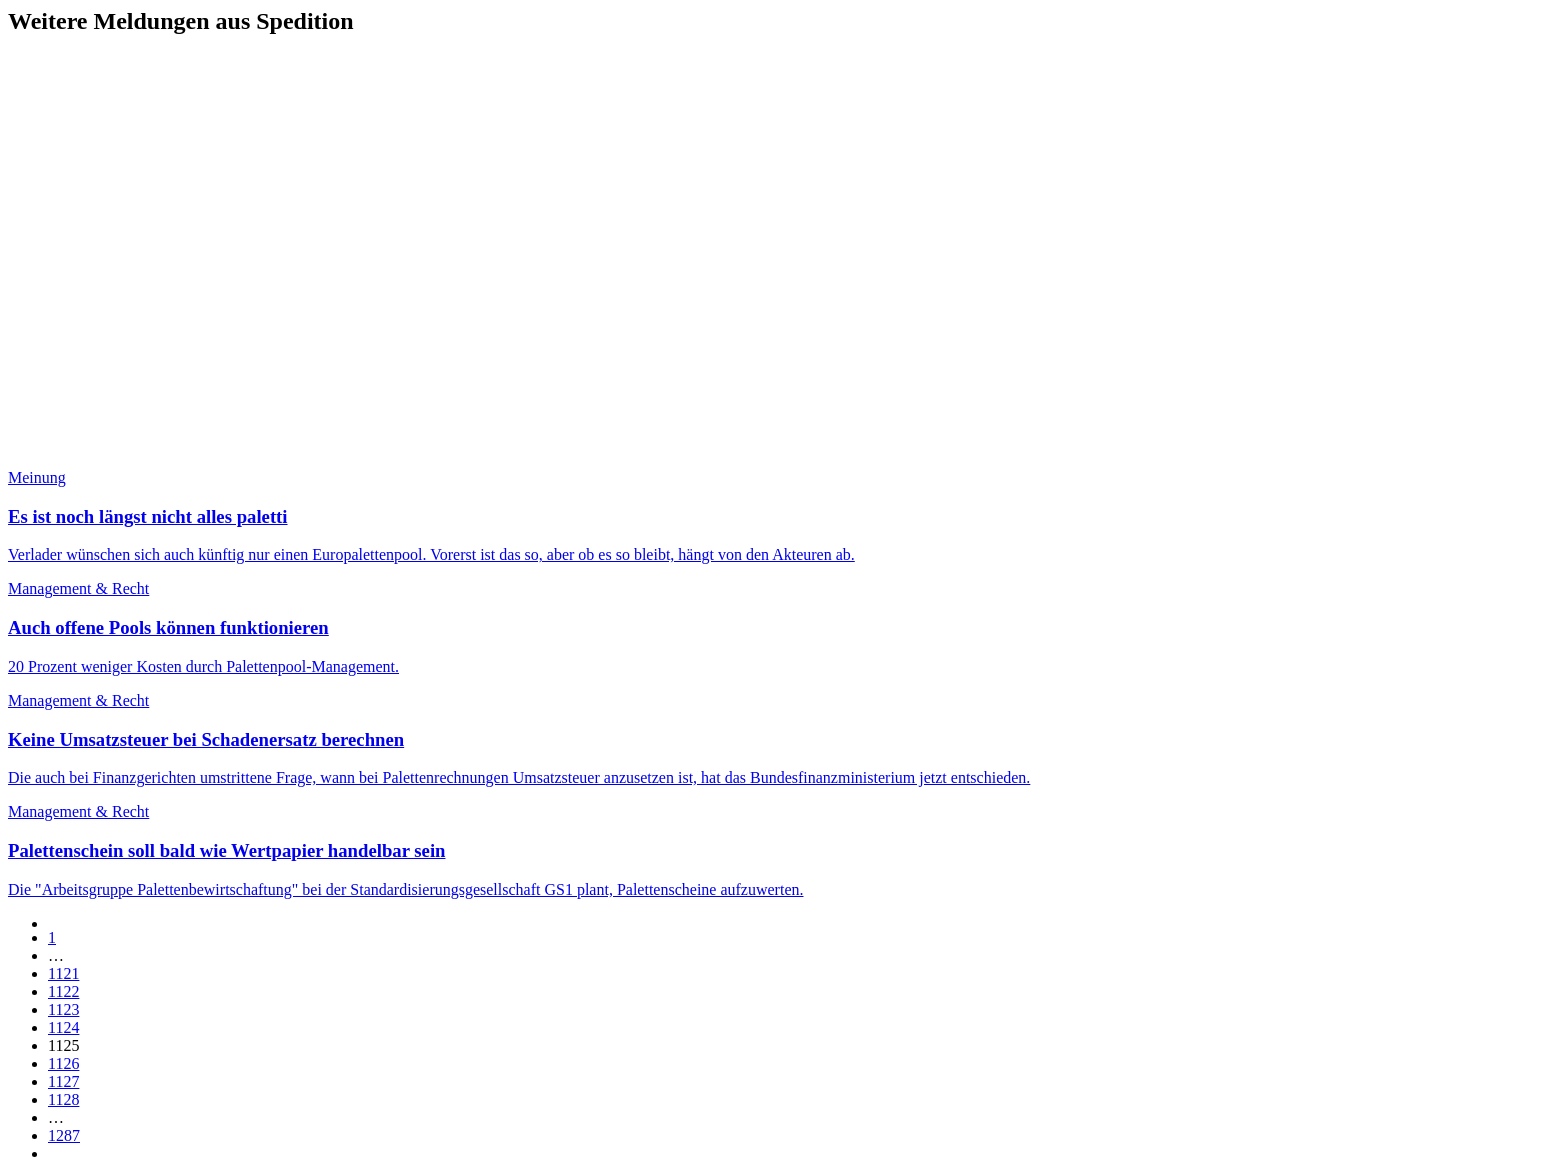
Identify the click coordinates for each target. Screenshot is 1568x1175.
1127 (63, 1081)
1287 (64, 1135)
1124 (63, 1027)
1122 (63, 991)
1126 (63, 1063)
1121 (63, 973)
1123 (63, 1009)
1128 (63, 1099)
